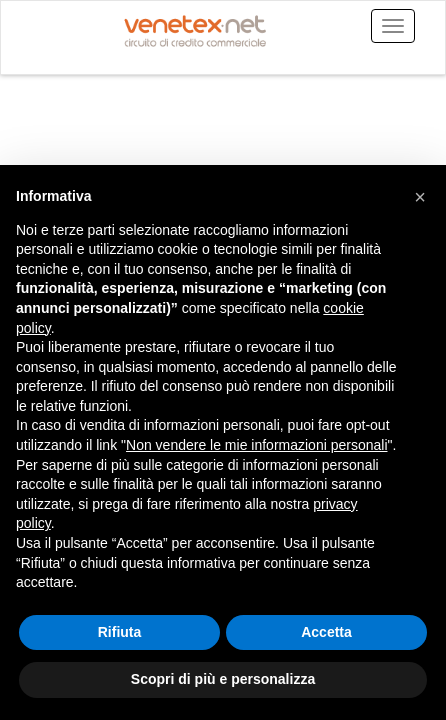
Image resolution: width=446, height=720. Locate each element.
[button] (420, 197)
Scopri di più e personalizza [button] (223, 679)
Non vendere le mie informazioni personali (256, 445)
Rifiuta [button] (120, 632)
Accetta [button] (326, 632)
